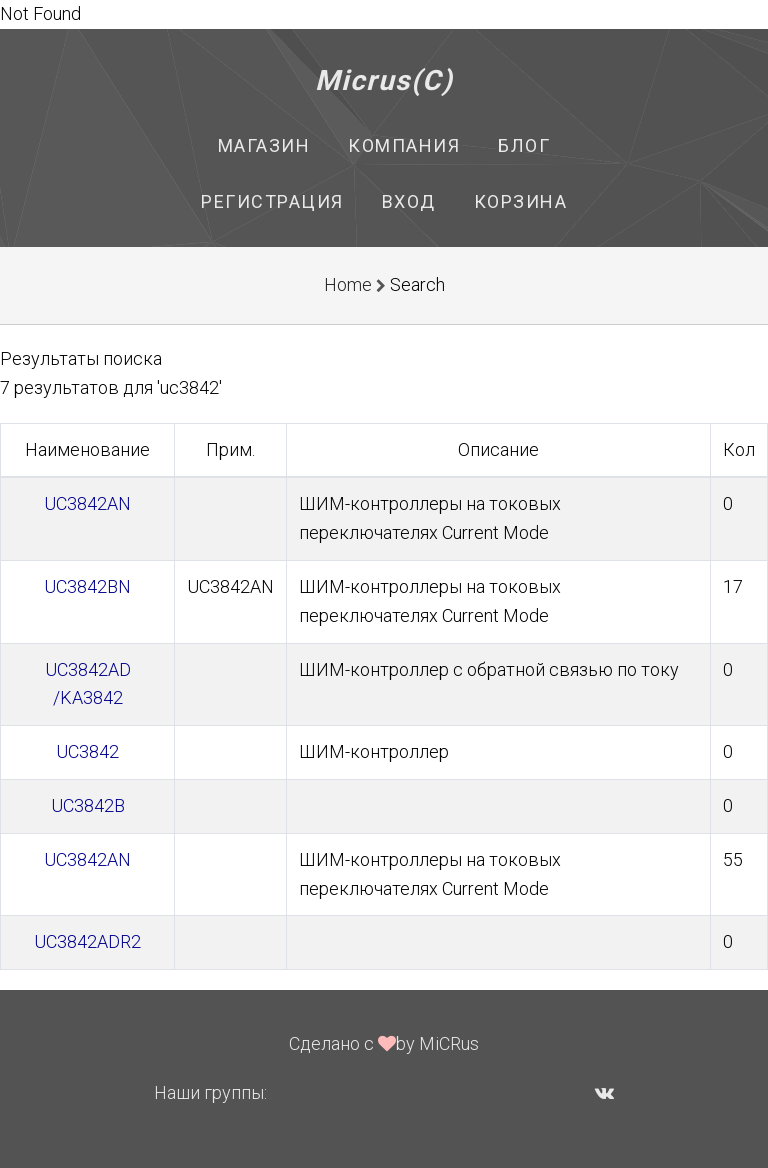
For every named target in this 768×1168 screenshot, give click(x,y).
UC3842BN (87, 586)
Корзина (521, 201)
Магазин (264, 145)
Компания (404, 145)
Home (348, 284)
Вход (409, 201)
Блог (524, 145)
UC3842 (87, 751)
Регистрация (272, 201)
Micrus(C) (384, 80)
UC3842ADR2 (87, 941)
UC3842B (88, 805)
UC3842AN (87, 503)
